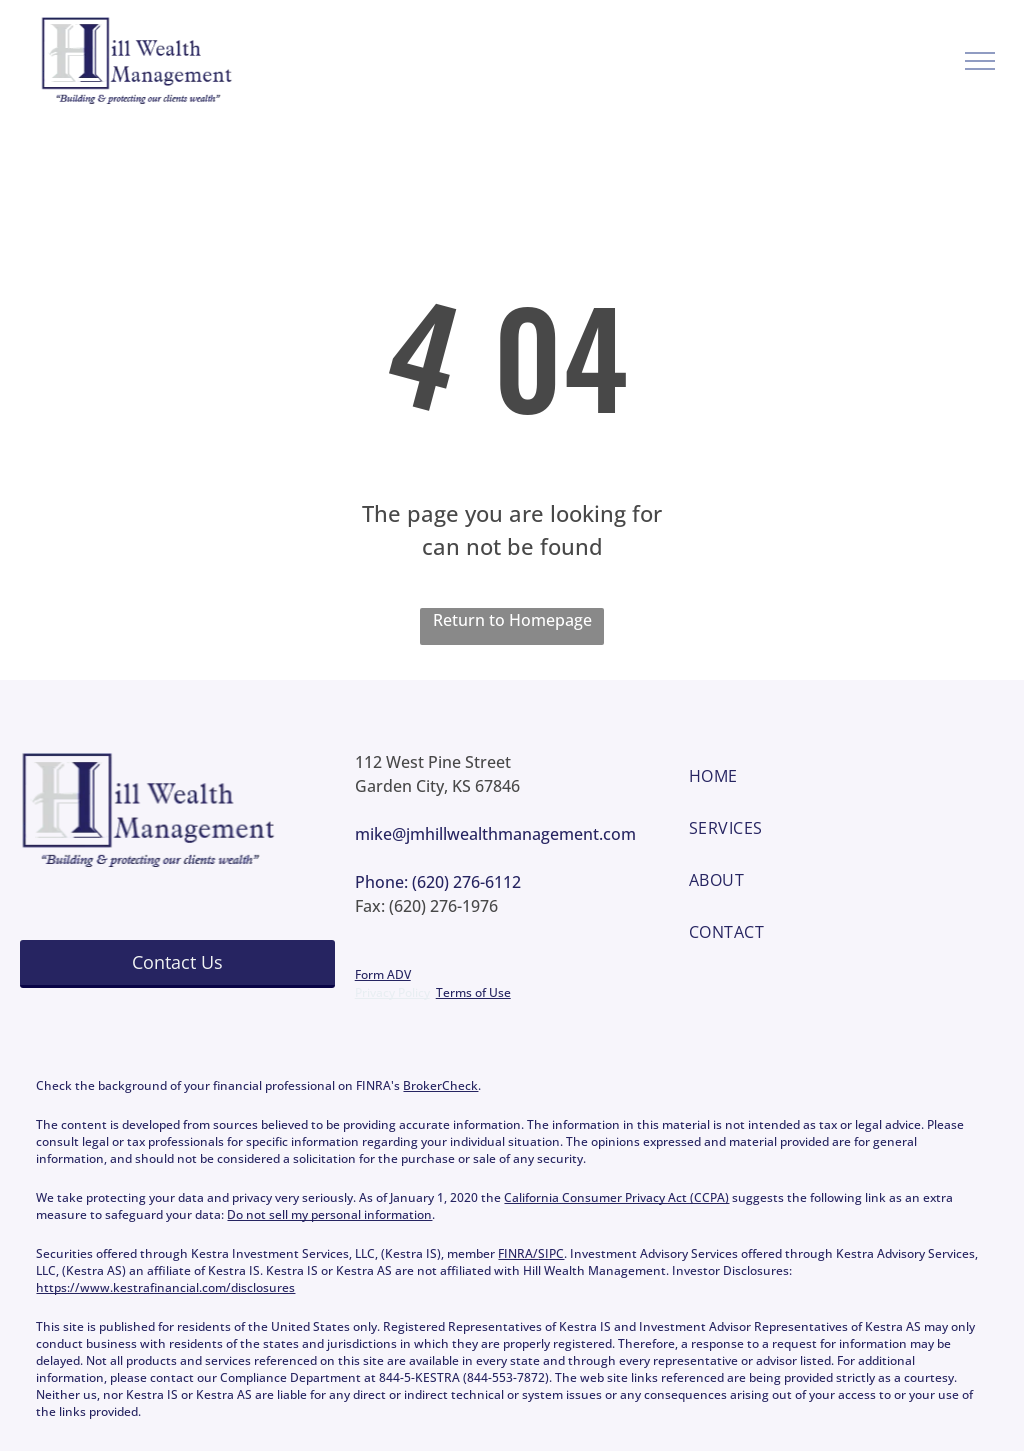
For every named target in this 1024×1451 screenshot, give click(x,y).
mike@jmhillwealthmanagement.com (495, 834)
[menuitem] (846, 776)
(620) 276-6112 (466, 882)
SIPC (551, 1253)
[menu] (980, 61)
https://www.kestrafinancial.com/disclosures (165, 1287)
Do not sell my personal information (329, 1214)
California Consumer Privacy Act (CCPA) (616, 1197)
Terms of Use (473, 992)
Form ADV (383, 974)
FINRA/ (518, 1253)
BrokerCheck (440, 1085)
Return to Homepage (512, 620)
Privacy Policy (392, 992)
